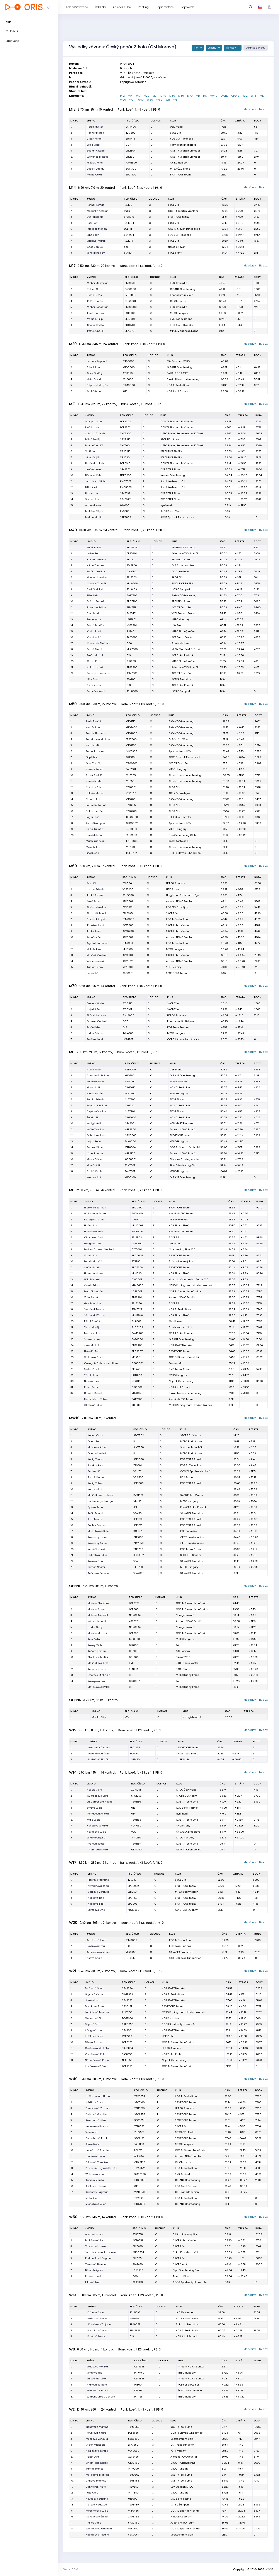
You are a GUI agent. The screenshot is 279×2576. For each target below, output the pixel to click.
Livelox (263, 109)
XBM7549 (132, 547)
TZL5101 (127, 1009)
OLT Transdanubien (183, 565)
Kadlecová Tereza (97, 2451)
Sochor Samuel (97, 1525)
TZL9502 (137, 1237)
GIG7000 (131, 733)
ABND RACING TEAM (183, 547)
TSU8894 (127, 2048)
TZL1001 (128, 205)
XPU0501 (128, 373)
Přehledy (231, 47)
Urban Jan (93, 235)
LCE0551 (131, 1958)
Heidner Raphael (97, 361)
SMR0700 (130, 283)
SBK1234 (129, 235)
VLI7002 (136, 1393)
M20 (146, 96)
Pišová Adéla (94, 1958)
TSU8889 (133, 2504)
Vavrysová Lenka (95, 2246)
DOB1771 (138, 1531)
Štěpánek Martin (94, 1309)
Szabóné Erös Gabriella (101, 2396)
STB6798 (138, 2234)
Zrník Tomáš (93, 721)
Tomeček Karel (96, 691)
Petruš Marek (95, 649)
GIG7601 (130, 1075)
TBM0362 (134, 2475)
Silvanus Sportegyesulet (184, 1159)
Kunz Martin (93, 745)
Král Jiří (91, 883)
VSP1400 (131, 126)
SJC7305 (131, 751)
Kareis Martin (94, 781)
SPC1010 (129, 217)
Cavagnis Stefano (98, 643)
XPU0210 (125, 451)
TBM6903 (132, 763)
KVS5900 (128, 925)
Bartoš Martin (96, 1477)
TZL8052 (139, 2126)
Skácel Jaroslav (96, 1015)
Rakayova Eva (96, 1681)
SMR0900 (131, 307)
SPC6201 (127, 973)
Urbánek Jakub (94, 463)
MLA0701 (130, 331)
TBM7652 (139, 2096)
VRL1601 (130, 156)
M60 (181, 96)
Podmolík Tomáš (96, 805)
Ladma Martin (93, 517)
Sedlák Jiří (94, 1471)
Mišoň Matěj (92, 439)
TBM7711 (131, 607)
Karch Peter (91, 1387)
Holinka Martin (95, 793)
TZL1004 (129, 223)
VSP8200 (137, 1243)
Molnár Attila (94, 1165)
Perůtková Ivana (97, 2318)
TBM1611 (138, 1465)
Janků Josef (94, 931)
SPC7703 (132, 601)
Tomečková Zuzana (97, 2108)
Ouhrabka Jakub (97, 1135)
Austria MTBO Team (181, 1213)
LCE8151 (138, 2150)
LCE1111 (128, 229)
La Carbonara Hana (97, 2096)
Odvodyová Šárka (97, 2516)
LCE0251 (127, 2042)
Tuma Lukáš (94, 295)
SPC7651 (139, 2120)
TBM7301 (130, 1105)
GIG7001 (131, 799)
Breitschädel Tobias (96, 1399)
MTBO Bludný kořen (183, 631)
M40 (163, 96)
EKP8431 (131, 613)
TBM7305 (132, 673)
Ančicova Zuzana (98, 1573)
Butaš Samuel (95, 247)
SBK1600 (138, 1459)
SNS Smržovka (178, 283)
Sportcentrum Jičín (181, 295)
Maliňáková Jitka (98, 1663)
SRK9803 (125, 517)
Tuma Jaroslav (95, 751)
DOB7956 (127, 2018)
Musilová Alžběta (98, 1447)
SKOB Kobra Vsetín (171, 511)
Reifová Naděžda (96, 2504)
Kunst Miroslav (96, 252)
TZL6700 (131, 811)
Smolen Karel (92, 1339)
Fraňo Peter (93, 1027)
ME (205, 96)
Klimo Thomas (95, 565)
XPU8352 (133, 2516)
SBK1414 (130, 138)
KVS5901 (127, 955)
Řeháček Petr (94, 937)
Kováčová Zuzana (97, 2498)
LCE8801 (125, 427)
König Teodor (96, 1459)
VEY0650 (133, 2451)
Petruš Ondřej (95, 331)
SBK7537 (125, 493)
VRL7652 (133, 2528)
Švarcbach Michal (96, 481)
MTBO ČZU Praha (180, 168)
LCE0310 (125, 463)
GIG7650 (139, 2204)
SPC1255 (135, 1747)
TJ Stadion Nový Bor (181, 1261)
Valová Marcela (96, 2378)
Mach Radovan (95, 841)
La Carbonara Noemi (99, 1801)
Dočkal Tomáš (95, 601)
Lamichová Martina (97, 2012)
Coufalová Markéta (97, 2048)
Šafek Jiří (92, 1117)
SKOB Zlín (176, 133)
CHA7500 (132, 571)
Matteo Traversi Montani (99, 1249)
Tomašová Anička (98, 1813)
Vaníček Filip (95, 319)
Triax (179, 1645)
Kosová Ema (95, 1561)
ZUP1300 (131, 168)
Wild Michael (92, 1279)
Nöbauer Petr (93, 475)
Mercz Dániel (94, 1159)
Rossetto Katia (94, 2276)
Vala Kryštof (95, 1489)
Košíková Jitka (94, 2036)
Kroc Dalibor (93, 727)
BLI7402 (131, 631)
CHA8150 (139, 2162)
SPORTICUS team (180, 174)
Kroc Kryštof (94, 1177)
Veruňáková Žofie (98, 1753)
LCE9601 (137, 1291)
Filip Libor (91, 757)
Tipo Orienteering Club (182, 835)
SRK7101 (131, 757)
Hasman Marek (93, 1273)
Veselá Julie (94, 1789)
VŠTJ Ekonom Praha (183, 613)
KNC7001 (125, 481)
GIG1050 (136, 1849)
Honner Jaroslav (97, 577)
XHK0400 (137, 1285)
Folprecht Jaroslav (98, 673)
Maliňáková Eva (95, 2240)
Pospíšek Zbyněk (97, 919)
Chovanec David (94, 1237)
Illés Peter (93, 679)
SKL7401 (136, 1369)
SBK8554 (127, 1988)
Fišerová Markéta (98, 1880)
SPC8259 (139, 2114)
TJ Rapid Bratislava (187, 2324)
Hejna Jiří (92, 973)
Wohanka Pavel (93, 1357)
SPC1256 (136, 1796)
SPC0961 (133, 1903)
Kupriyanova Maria (98, 1952)
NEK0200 (125, 475)
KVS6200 (128, 931)
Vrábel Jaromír (96, 961)
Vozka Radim (95, 631)
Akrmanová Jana (98, 1886)
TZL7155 (137, 2258)
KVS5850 (135, 2318)
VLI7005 (131, 775)
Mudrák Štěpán (93, 1291)
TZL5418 (127, 1003)
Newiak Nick (91, 1381)
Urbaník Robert (93, 1393)
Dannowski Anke (96, 2486)
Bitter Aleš (91, 487)
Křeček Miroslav (96, 907)
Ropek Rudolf (94, 775)
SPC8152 (139, 2138)
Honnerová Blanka (96, 2126)
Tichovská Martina (97, 2427)
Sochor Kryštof (96, 325)
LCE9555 (127, 2066)
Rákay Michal (96, 1645)
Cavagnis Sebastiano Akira (101, 1363)
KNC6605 (132, 841)
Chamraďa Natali (97, 2463)
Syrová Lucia (94, 1807)
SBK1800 (138, 1483)
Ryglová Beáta (96, 1843)
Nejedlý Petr (94, 1009)
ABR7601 (132, 553)
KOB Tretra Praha (182, 637)
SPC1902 (138, 1555)
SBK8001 (130, 1123)
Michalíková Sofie (98, 1531)
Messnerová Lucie (97, 2510)
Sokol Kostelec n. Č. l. (172, 481)
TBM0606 (129, 385)
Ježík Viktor (93, 145)
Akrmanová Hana (99, 1747)
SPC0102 (137, 1207)
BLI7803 (131, 661)
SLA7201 (130, 1111)
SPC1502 (131, 174)
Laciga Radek (92, 1243)
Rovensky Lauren (98, 1537)
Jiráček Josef (93, 469)
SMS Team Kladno (181, 319)
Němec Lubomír (97, 1621)
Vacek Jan (90, 1255)
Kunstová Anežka (97, 1825)
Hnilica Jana (93, 2522)
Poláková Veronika (96, 2162)
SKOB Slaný (175, 252)
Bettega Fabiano (94, 1219)
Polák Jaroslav (96, 571)
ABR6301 (127, 901)
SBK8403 (137, 1345)
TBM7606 (130, 1117)
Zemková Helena (95, 2264)
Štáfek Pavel (91, 1369)
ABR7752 (139, 2156)
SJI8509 (136, 1321)
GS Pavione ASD (178, 1219)
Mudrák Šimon (96, 1609)
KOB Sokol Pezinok (178, 391)
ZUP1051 (136, 1789)
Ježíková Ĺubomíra (96, 2186)
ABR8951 (139, 2366)
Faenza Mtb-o (180, 643)
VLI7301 (130, 847)
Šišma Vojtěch (93, 457)
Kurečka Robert (96, 1081)
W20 (123, 99)
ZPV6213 (127, 907)
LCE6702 (131, 853)
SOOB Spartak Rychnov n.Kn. (177, 517)
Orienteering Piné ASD (182, 1249)
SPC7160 (139, 2102)
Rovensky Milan (96, 607)
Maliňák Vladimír (97, 955)
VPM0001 (137, 1225)
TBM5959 (135, 2330)
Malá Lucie (93, 1819)
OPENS (235, 96)
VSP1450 (135, 1759)
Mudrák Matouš (97, 1633)
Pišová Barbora (94, 2042)
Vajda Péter (94, 1141)
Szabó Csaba (95, 1171)
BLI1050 (132, 1892)
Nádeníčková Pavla (97, 2060)
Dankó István (94, 835)
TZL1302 (130, 133)
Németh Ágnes (94, 2270)
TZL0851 (132, 1880)
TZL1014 (128, 241)
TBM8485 (133, 2480)
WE (175, 99)
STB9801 (136, 1261)
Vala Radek (91, 1297)
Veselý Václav (95, 168)
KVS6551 (138, 2240)
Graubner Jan (92, 1303)
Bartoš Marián (95, 625)
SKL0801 (130, 319)
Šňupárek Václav (94, 1315)
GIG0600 (129, 367)
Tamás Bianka (95, 2468)
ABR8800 (130, 1129)
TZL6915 (131, 805)
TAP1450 (135, 1753)
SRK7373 (138, 2282)
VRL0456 (133, 2510)
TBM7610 (130, 1087)
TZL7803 (132, 577)
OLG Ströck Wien (178, 739)
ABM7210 (130, 1081)
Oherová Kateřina (98, 1453)
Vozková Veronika (98, 1892)
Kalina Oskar (95, 174)
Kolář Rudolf (94, 901)
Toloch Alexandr (95, 733)
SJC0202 (137, 1327)
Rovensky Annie (97, 1543)
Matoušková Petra (99, 1687)
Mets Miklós (94, 949)
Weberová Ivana (95, 2174)
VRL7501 (136, 1357)
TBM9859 (127, 1994)
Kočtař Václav (95, 1129)
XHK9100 (137, 1405)
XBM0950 (133, 1910)
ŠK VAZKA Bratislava (192, 1513)
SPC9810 (125, 439)
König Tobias (96, 1483)
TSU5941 (127, 883)
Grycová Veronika (96, 1994)
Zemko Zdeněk (96, 1099)
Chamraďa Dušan (98, 1075)
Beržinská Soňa (94, 1988)
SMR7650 (140, 2174)
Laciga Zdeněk (96, 889)
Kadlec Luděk (95, 967)
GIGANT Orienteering (182, 289)
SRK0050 (127, 2024)
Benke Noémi (93, 2144)
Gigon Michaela (95, 2444)
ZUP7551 (139, 2132)
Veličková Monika (97, 2366)
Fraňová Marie (96, 2336)
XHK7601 (125, 445)
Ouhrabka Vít (95, 217)
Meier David (94, 379)
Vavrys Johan (93, 421)
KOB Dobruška (188, 1531)
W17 (261, 96)
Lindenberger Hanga (100, 1501)
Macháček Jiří (94, 445)
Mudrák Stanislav (98, 1603)
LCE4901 (128, 1039)
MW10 (213, 96)
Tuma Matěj (91, 1327)
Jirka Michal (91, 1345)
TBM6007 (128, 919)
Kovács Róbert (95, 769)
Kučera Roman (97, 1651)
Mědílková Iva (94, 2102)
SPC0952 (133, 1886)
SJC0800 (130, 295)
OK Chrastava (178, 301)
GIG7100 (131, 745)
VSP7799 (127, 2036)
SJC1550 (138, 1447)
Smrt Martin (94, 613)
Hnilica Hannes (93, 1231)
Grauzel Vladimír (97, 1021)
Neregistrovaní (185, 1615)
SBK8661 (127, 2030)
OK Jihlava (175, 1321)
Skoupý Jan (93, 799)
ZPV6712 (131, 793)
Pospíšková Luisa (98, 2330)
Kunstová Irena (97, 1669)
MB (198, 96)
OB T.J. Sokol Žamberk (182, 1333)
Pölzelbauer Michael (98, 739)
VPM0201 (137, 1273)
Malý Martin (94, 1087)
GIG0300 (137, 1339)
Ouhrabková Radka (97, 2138)
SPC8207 (137, 1351)
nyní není (166, 505)
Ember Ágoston (96, 619)
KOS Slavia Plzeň (179, 1225)
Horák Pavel (94, 1069)
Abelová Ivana (94, 2234)
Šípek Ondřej (94, 373)
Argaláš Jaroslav (97, 943)
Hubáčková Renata (97, 2150)
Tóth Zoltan (91, 1375)
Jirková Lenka (93, 2000)
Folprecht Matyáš (97, 385)
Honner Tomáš (95, 205)
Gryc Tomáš (93, 763)
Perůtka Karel (95, 1039)
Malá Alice (91, 2198)
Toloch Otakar (95, 289)
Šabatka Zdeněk (95, 433)
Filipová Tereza (94, 2024)
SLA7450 (138, 2264)
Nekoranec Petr (95, 811)
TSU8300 (132, 691)
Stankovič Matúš (98, 1657)
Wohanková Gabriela (99, 2528)
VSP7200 (130, 1069)
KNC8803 (126, 487)
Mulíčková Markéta (97, 2475)
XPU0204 (125, 457)
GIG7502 (132, 595)
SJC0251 (133, 2534)
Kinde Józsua (95, 313)
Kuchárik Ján (94, 391)
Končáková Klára (95, 2066)
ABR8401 (137, 1297)
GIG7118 (130, 721)
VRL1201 (128, 211)
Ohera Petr (94, 1441)
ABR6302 (127, 937)
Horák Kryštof (95, 126)
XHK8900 (125, 433)
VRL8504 (130, 1147)
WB (168, 99)
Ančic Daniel (95, 1513)
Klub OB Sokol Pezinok (193, 1507)
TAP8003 (132, 637)
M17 (138, 96)
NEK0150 (127, 2060)
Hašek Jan (90, 1225)
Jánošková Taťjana (99, 2324)
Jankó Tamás (95, 895)
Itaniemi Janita (94, 2180)
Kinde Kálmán (94, 829)
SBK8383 (127, 2000)
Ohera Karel (94, 661)
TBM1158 (136, 1843)
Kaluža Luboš (95, 667)
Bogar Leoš (92, 817)
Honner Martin (95, 133)
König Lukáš (94, 1123)
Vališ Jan (90, 451)
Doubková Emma (95, 2006)
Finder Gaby (95, 1627)
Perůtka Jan (92, 427)
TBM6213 (127, 943)
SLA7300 (130, 1099)
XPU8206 (132, 583)
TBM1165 (136, 1819)
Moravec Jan (92, 1333)
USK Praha (176, 126)
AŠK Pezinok (183, 1651)
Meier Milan (93, 847)
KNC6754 (138, 2252)
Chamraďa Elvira (97, 1849)
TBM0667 (131, 1940)
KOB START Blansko (181, 138)
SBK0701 (130, 325)
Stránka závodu (255, 47)
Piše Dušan (92, 853)
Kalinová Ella (96, 1903)
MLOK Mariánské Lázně (184, 331)
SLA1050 (136, 1825)
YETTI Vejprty (173, 967)
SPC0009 (137, 1255)
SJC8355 (133, 2439)
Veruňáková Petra (96, 2054)
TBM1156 (136, 1801)
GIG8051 (139, 2180)
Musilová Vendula (97, 2439)
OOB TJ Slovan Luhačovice (184, 229)
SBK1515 (138, 1525)
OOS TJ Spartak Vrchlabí (185, 150)
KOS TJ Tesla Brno (178, 385)
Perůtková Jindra (96, 2432)
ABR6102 (127, 961)
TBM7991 (139, 2198)
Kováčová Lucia (96, 1831)
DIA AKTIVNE (183, 1657)
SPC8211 (131, 559)
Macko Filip (98, 1717)
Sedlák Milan (95, 1147)
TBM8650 (134, 2427)
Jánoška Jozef (95, 925)
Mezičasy (250, 109)
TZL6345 (127, 913)
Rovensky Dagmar (96, 2192)
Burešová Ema (96, 1910)
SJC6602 (132, 823)
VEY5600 (128, 967)
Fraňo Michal (95, 655)
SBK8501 (125, 469)
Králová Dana (95, 2312)
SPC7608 (137, 1267)
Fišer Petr (92, 223)
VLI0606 (128, 379)
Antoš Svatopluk (95, 823)
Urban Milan (94, 138)
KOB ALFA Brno (178, 1081)
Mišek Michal (95, 162)
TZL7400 (138, 2246)
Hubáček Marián (97, 229)
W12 (245, 96)
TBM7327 (137, 1309)
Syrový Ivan (94, 685)
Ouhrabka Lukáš (97, 1555)
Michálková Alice (95, 2204)
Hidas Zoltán (95, 1093)
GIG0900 (130, 289)
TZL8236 (137, 1303)
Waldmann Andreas (96, 1213)
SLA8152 (134, 1669)
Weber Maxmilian (97, 283)
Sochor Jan (92, 499)
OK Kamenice (178, 162)
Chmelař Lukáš (93, 1405)
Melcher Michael (98, 1615)
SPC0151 (127, 2006)
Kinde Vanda (94, 2372)
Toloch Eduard (95, 367)
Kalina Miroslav (96, 559)
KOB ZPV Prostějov (179, 793)
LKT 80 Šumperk (181, 589)
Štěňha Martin (92, 1267)
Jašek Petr (93, 553)
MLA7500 (132, 649)
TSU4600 (128, 1015)
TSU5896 (135, 2312)
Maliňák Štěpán (94, 511)
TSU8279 (139, 2108)
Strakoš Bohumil (96, 913)
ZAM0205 (137, 1333)
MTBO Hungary (179, 313)
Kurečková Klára (97, 1940)
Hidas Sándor (95, 1033)
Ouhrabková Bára (97, 1796)
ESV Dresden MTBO (178, 361)
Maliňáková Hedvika (100, 1495)
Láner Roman (95, 1153)
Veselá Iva (91, 2132)
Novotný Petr (93, 787)
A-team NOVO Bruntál (185, 553)
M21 (155, 96)
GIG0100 (130, 1177)
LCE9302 (125, 421)
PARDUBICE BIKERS (177, 373)
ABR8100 (130, 1153)
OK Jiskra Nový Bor (179, 817)
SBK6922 (125, 499)
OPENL (224, 96)
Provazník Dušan (97, 1105)
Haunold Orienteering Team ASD (188, 1279)
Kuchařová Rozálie (97, 2534)
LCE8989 (133, 2432)
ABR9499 (133, 2456)
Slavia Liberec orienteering (183, 379)
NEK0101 (136, 1381)
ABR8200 (132, 667)
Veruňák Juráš (96, 1549)
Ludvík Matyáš (93, 1261)
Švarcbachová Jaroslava (100, 2252)
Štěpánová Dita (94, 2018)
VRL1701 (137, 1471)
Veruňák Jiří (94, 637)
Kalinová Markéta (96, 2114)
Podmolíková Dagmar (98, 2258)
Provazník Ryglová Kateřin (101, 2168)
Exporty (212, 47)
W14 (253, 96)
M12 (122, 96)
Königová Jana (94, 2030)
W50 (150, 99)
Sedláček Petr (95, 589)
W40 (141, 99)
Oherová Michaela (99, 1675)
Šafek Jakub (95, 1465)
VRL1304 (131, 150)
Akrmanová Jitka (95, 2120)
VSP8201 (132, 625)
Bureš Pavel (94, 547)
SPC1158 (132, 1898)
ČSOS (270, 2569)
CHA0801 (130, 301)
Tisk (196, 47)
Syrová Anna (95, 1507)
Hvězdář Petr (92, 1351)
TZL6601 (131, 787)
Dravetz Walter (96, 1003)
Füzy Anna (92, 2492)
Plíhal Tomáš (92, 1321)
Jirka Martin (95, 1519)
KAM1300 (131, 162)
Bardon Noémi (96, 1567)
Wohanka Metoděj (98, 156)
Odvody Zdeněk (96, 583)
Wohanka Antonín (97, 211)
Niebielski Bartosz (95, 1207)
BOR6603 (132, 817)
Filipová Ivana (93, 2282)
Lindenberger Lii (96, 1837)
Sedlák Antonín (96, 150)
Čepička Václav (96, 1111)
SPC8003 (130, 1135)
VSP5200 (127, 889)
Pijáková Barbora (97, 2384)
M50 (172, 96)
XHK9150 (127, 2012)
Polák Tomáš (95, 301)
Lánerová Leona (95, 2156)
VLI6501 (130, 781)
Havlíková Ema (96, 1946)
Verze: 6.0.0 (70, 2569)
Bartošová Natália (99, 1759)
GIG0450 (133, 2463)
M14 (130, 96)
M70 (190, 96)
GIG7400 (131, 727)
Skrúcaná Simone (97, 2390)
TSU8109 (132, 589)
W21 (131, 99)
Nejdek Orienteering (172, 475)
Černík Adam (92, 1285)
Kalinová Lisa (96, 1898)
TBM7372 (139, 2168)
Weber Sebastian (97, 307)
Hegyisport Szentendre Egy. (182, 895)
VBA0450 (131, 1952)
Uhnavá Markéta (96, 2480)
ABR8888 (139, 2378)
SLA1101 (128, 252)
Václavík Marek (96, 241)
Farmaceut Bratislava (183, 145)
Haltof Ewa (92, 2456)
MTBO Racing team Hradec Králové (181, 433)
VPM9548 (137, 1315)
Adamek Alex (93, 505)
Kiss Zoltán (94, 1639)
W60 (159, 99)
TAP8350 (127, 2054)
